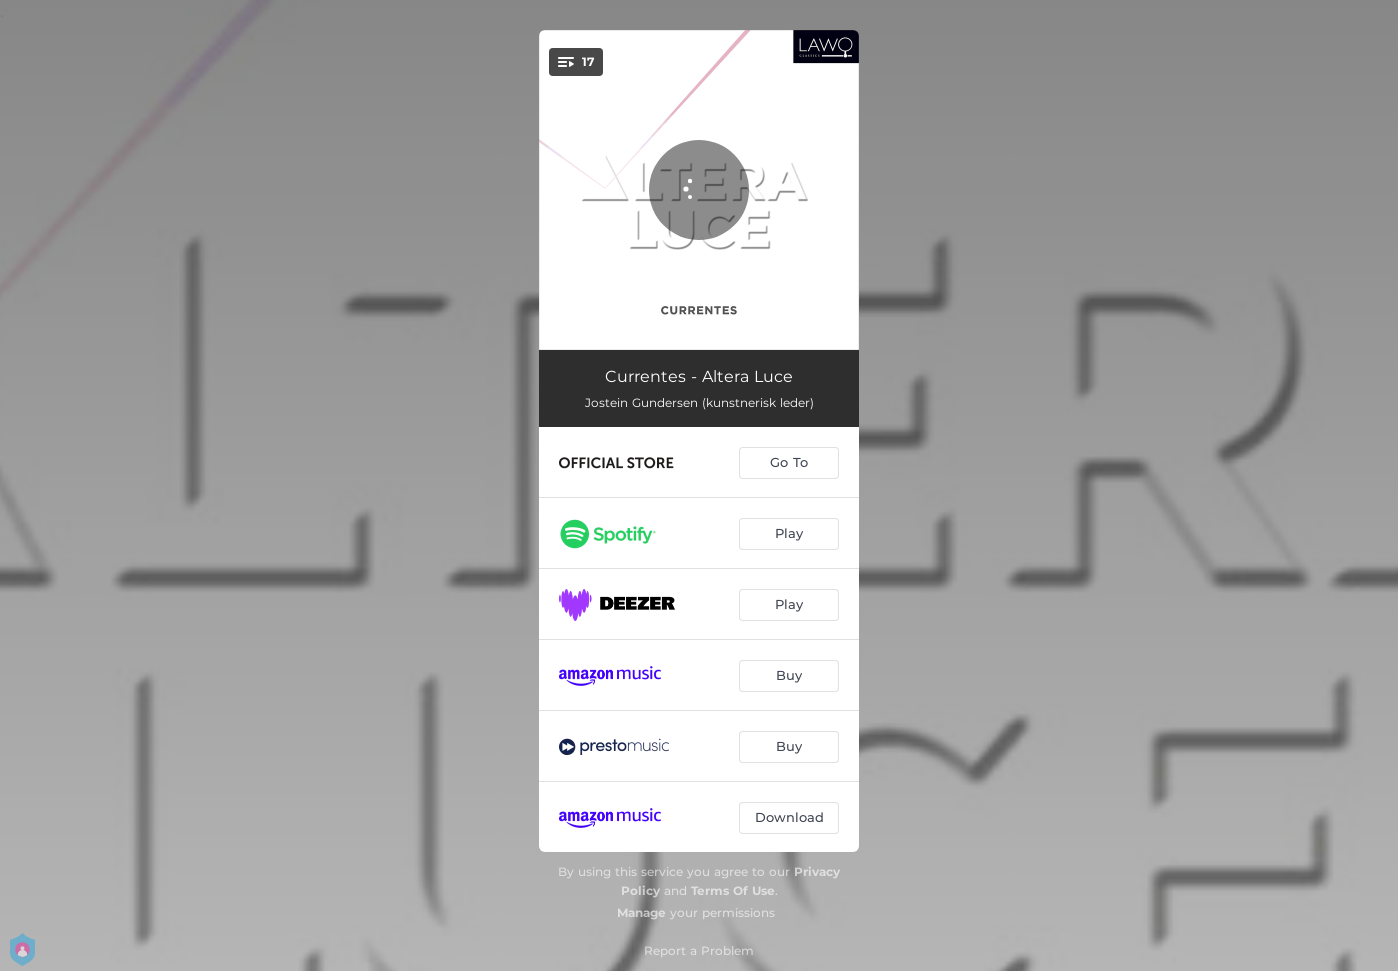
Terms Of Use (733, 890)
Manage (641, 912)
